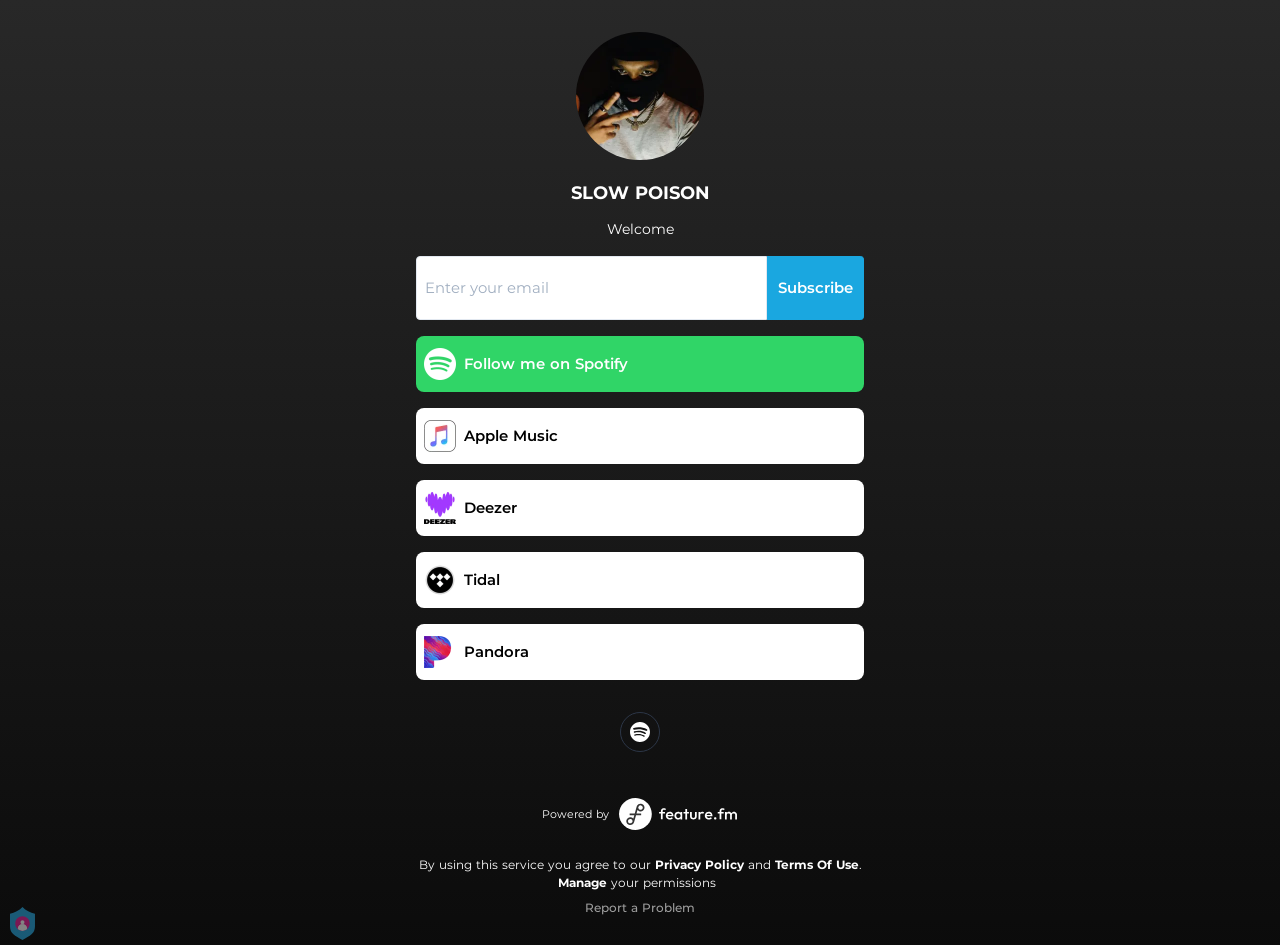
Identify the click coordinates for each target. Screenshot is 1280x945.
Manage (582, 882)
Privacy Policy (699, 864)
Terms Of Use (817, 864)
